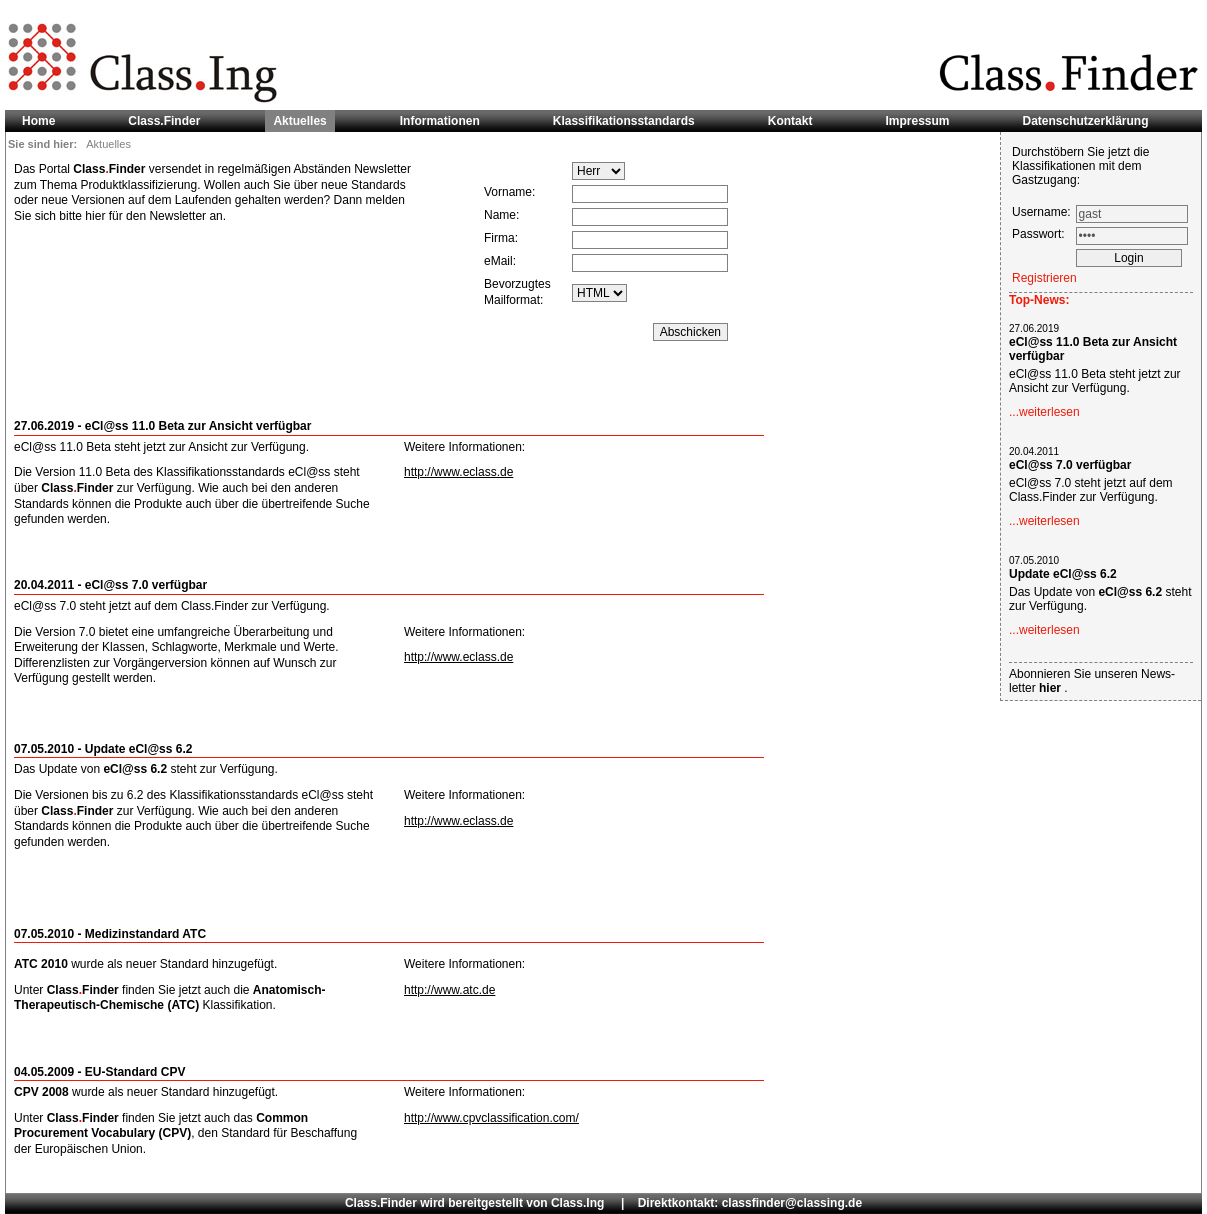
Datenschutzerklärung (1086, 121)
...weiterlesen (1044, 412)
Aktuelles (299, 121)
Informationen (440, 121)
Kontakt (790, 121)
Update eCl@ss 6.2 (1063, 574)
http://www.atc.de (449, 990)
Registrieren (1044, 278)
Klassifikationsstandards (624, 121)
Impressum (917, 121)
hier (1051, 688)
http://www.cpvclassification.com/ (491, 1118)
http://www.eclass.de (458, 472)
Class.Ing (577, 1203)
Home (38, 121)
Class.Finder (164, 121)
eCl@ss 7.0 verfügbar (1070, 465)
